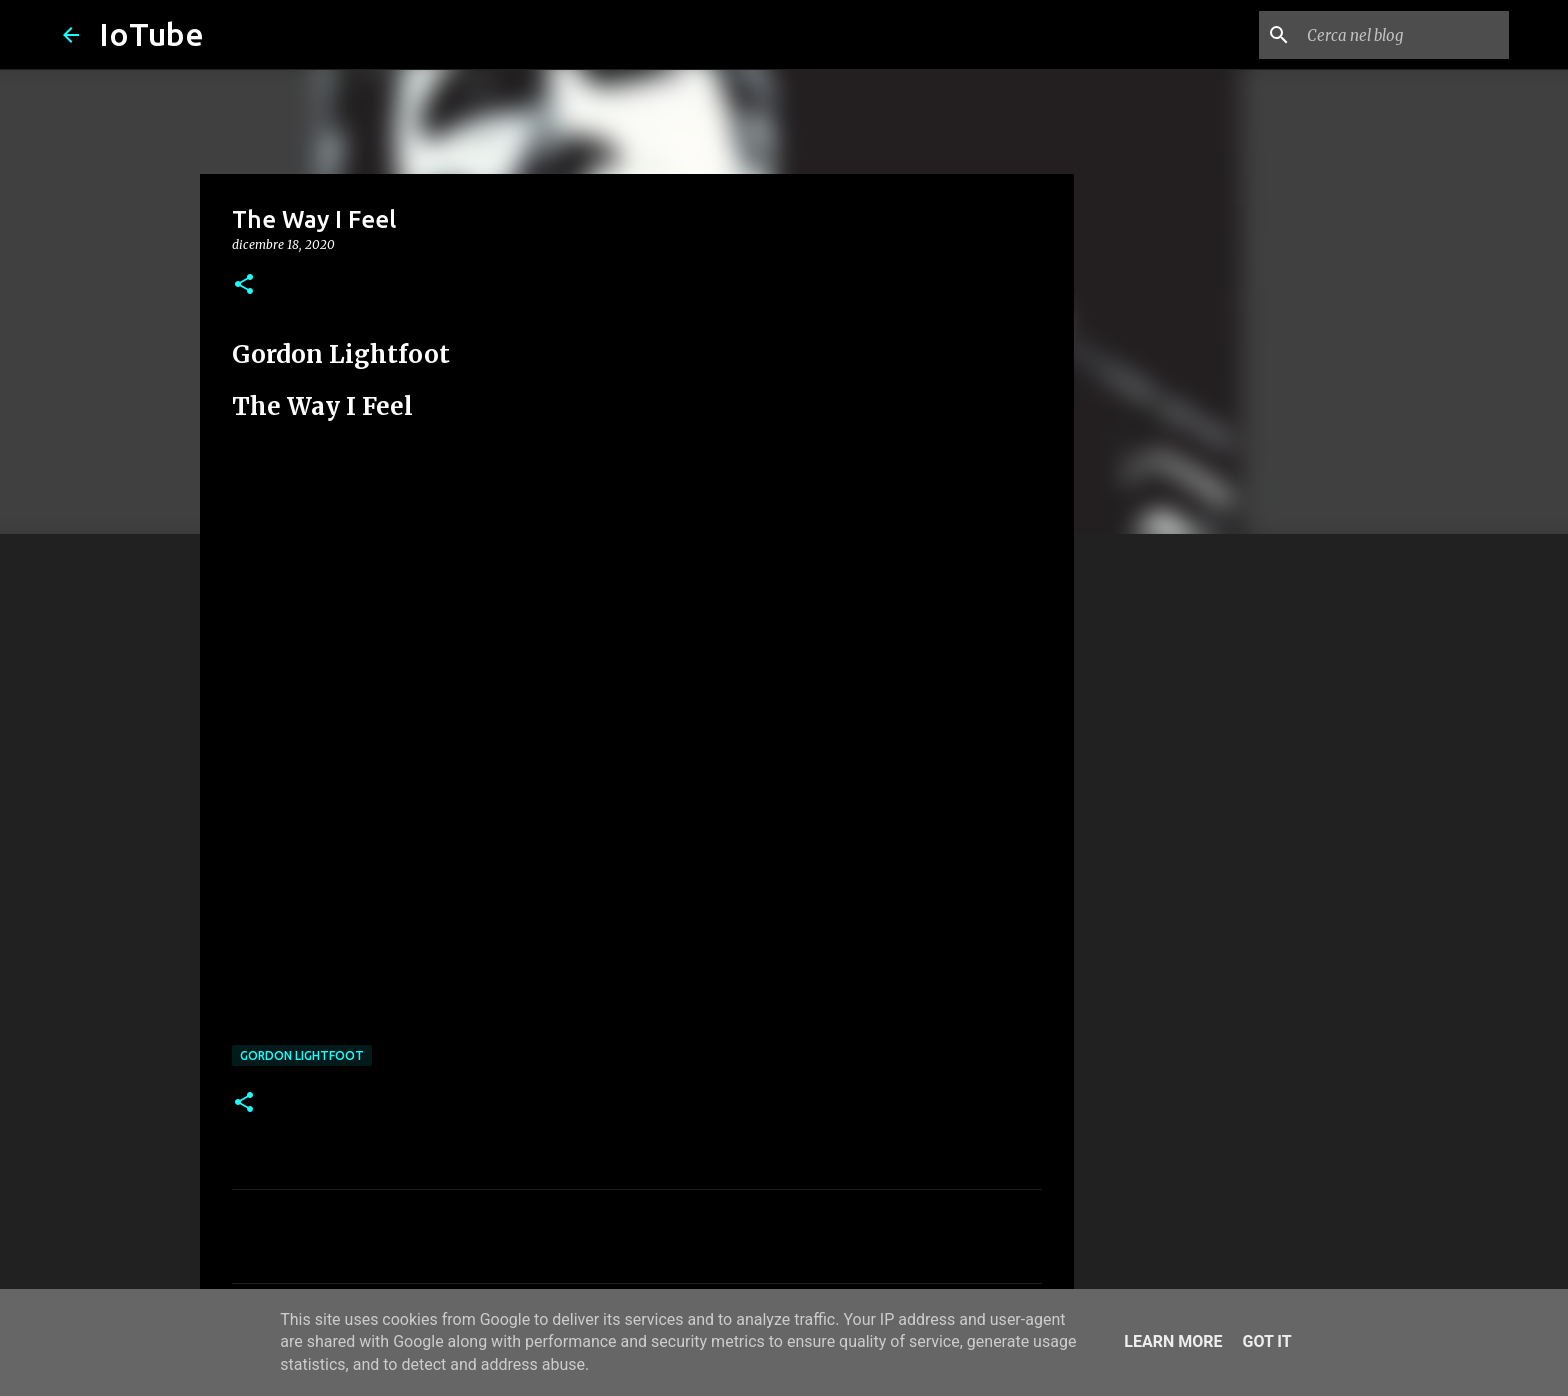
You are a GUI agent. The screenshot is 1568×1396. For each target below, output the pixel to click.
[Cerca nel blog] (1404, 35)
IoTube (151, 34)
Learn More (1173, 1341)
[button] (244, 285)
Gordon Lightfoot (302, 1055)
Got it (1266, 1341)
